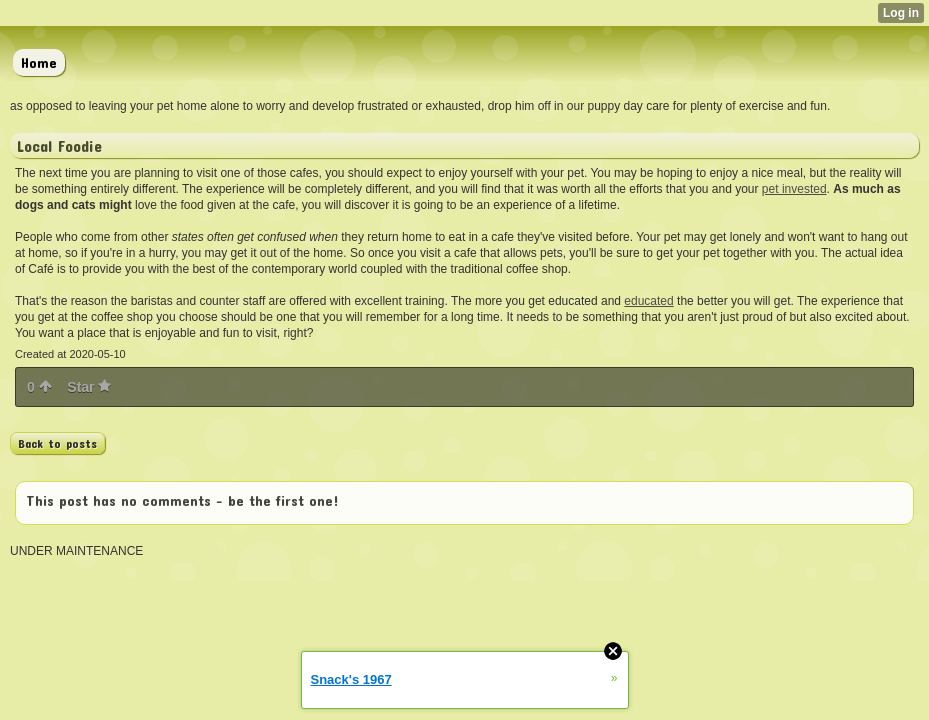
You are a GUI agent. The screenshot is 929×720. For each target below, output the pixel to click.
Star (89, 387)
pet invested (794, 189)
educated (648, 301)
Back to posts (57, 443)
